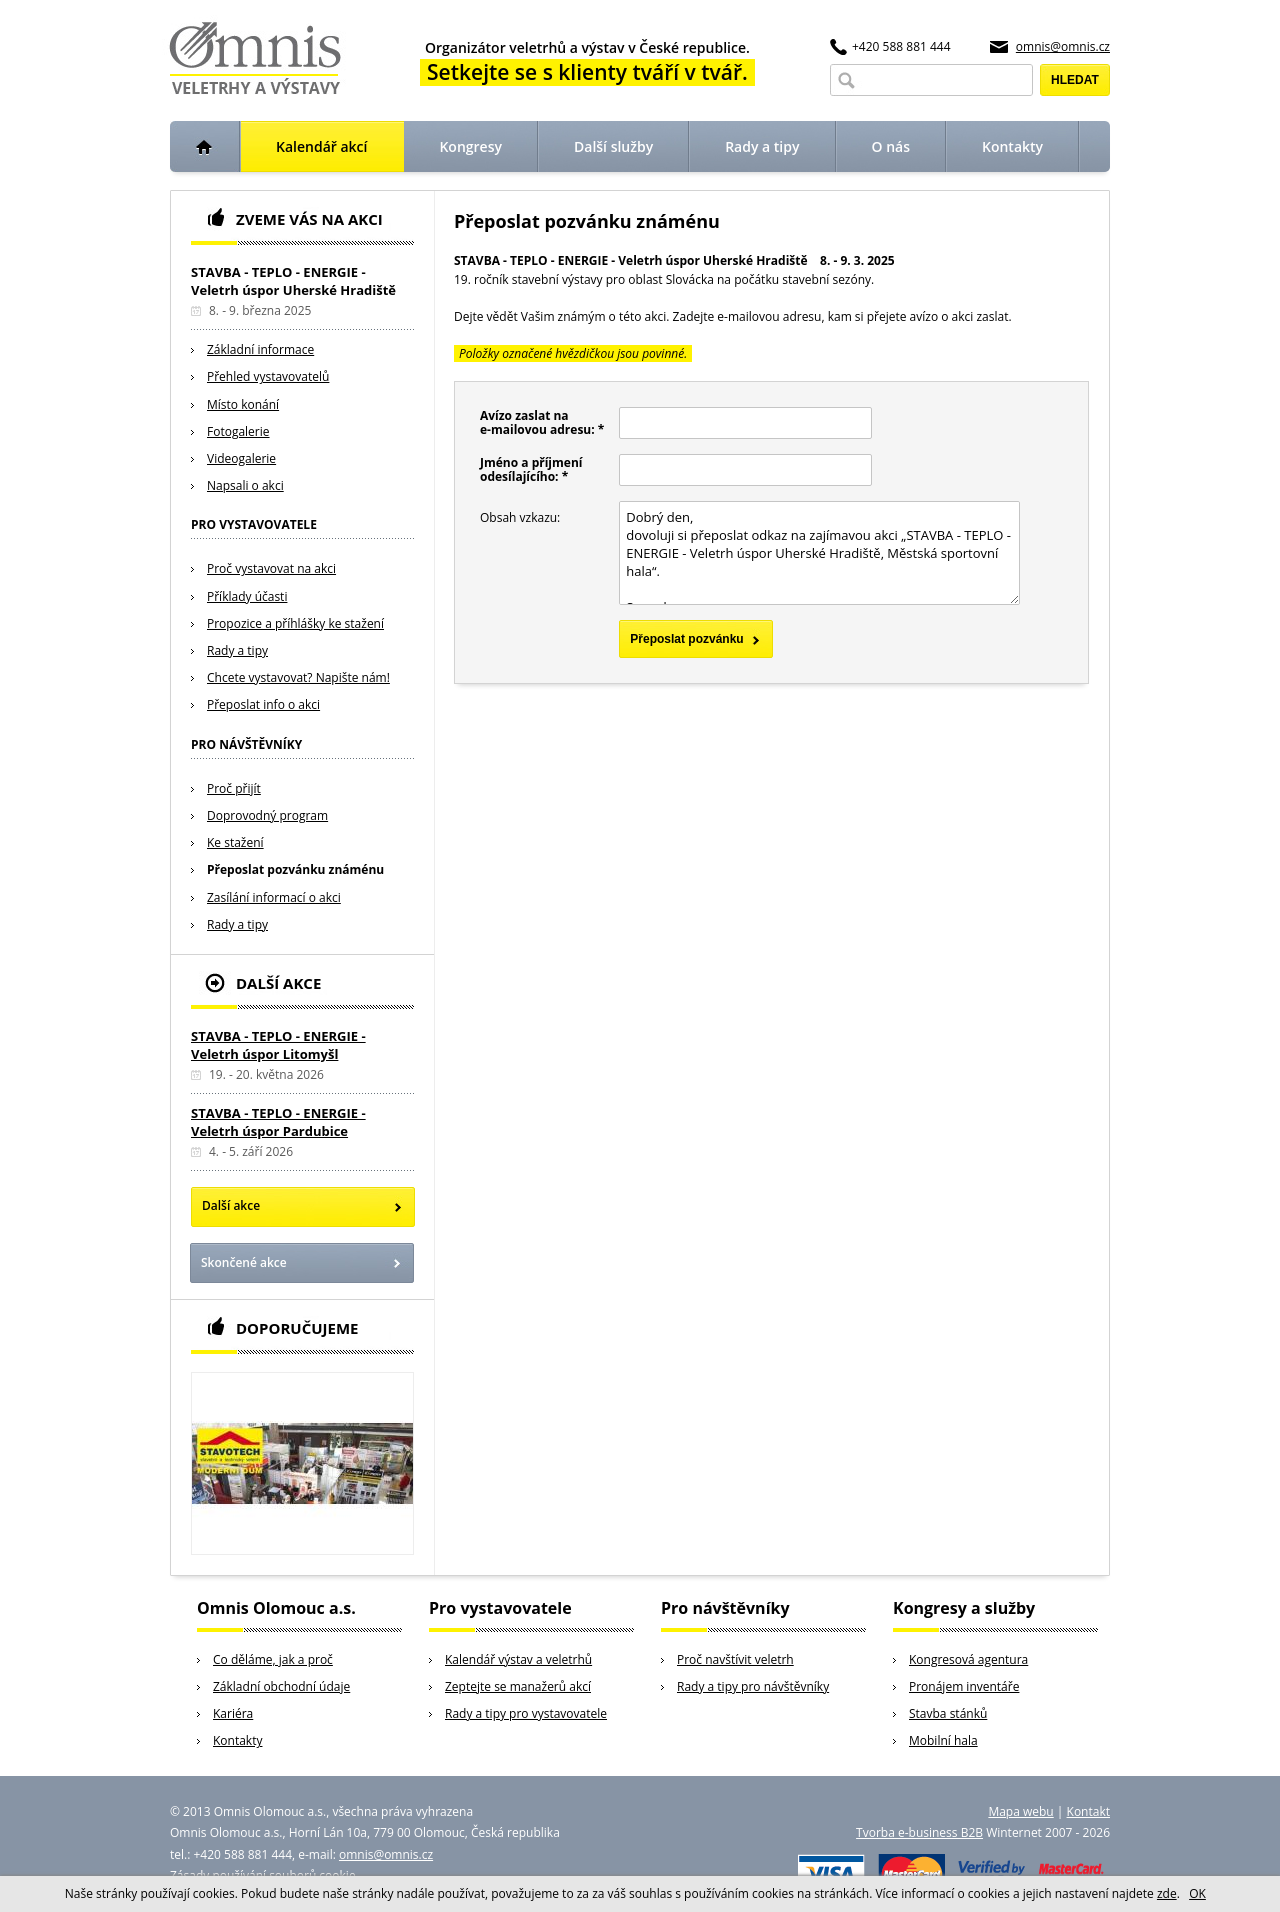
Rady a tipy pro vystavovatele (526, 1713)
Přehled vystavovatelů (268, 376)
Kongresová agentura (968, 1659)
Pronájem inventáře (964, 1686)
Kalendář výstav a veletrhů (518, 1659)
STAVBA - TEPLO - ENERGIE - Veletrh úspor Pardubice (278, 1122)
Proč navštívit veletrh (735, 1659)
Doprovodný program (267, 815)
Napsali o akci (245, 485)
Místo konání (243, 404)
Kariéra (233, 1713)
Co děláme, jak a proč (273, 1659)
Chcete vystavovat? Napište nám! (298, 677)
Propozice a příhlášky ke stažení (295, 623)
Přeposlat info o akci (263, 704)
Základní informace (260, 349)
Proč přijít (234, 788)
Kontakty (237, 1740)
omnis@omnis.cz (1063, 46)
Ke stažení (235, 842)
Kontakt (1088, 1811)
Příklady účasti (247, 596)
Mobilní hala (943, 1740)
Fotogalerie (238, 431)
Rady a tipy (237, 650)
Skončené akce (244, 1262)
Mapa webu (1020, 1811)
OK (1197, 1893)
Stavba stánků (948, 1713)
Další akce (231, 1205)
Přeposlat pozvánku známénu (295, 869)
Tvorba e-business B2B (919, 1832)
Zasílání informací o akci (274, 897)
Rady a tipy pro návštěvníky (753, 1686)
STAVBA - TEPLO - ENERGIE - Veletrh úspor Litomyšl (278, 1045)
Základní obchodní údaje (281, 1686)
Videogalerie (241, 458)
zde (1167, 1893)
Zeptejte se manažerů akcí (518, 1686)
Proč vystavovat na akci (271, 568)
